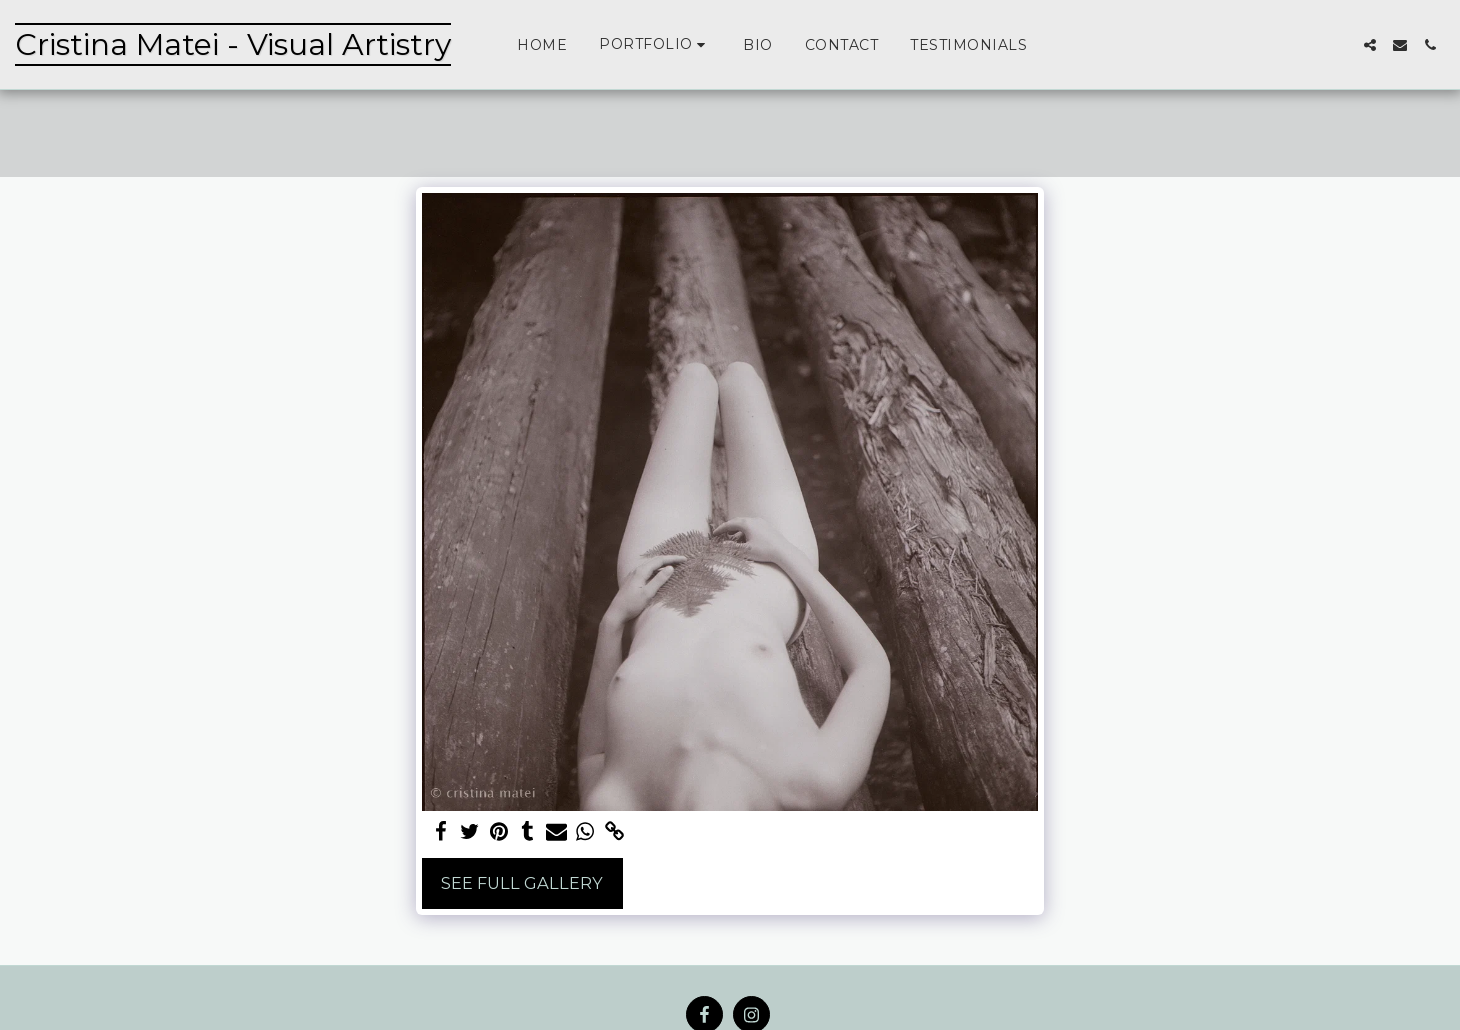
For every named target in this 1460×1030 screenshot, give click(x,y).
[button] (655, 44)
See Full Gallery (522, 883)
